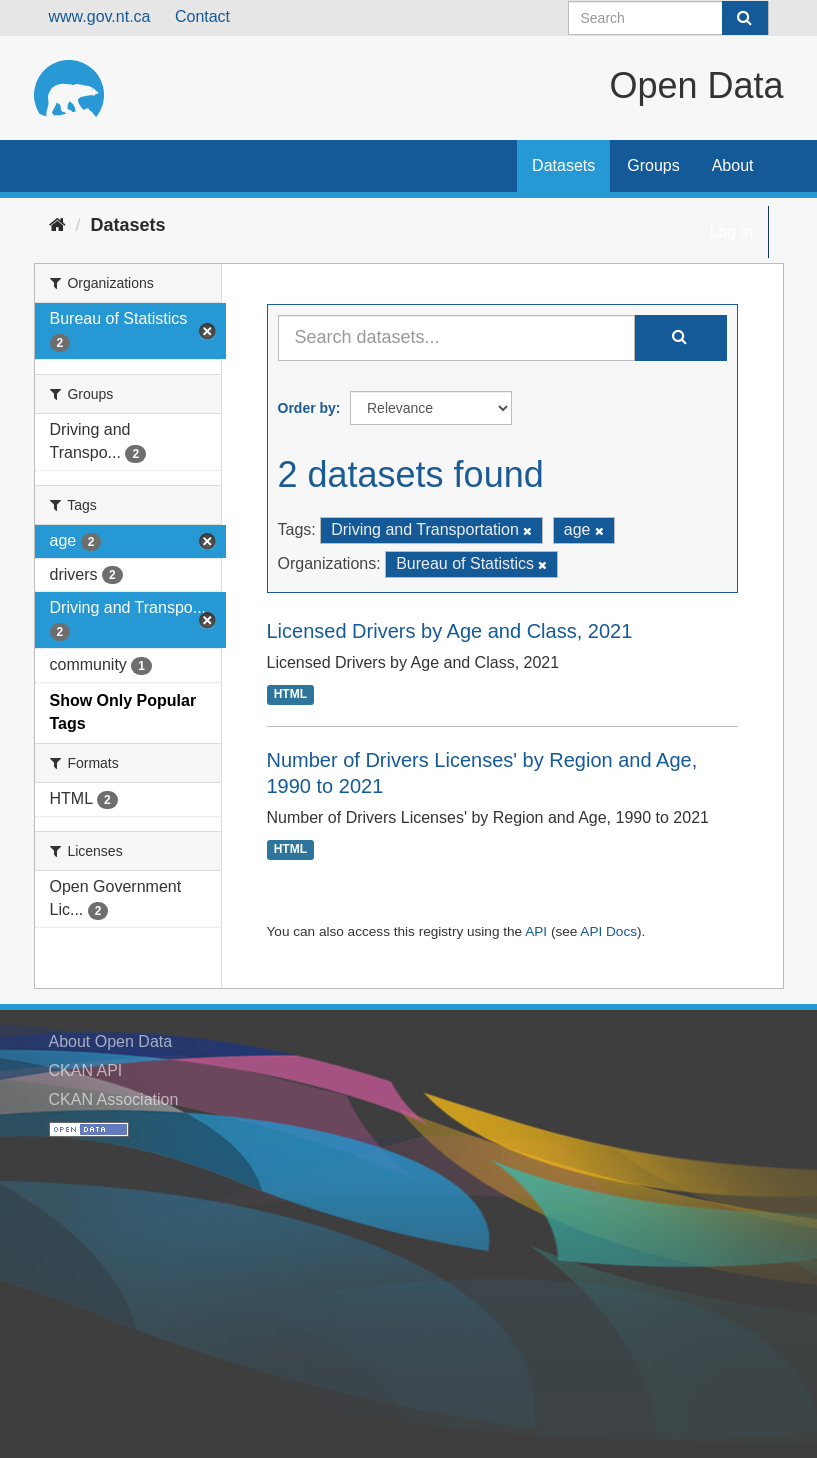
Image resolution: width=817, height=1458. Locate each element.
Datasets (563, 165)
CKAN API (86, 1070)
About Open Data (111, 1041)
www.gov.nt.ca (100, 16)
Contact (202, 16)
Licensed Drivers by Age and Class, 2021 (450, 631)
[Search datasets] (668, 18)
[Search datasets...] (456, 338)
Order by (307, 408)
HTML (290, 695)
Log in (731, 231)
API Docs (608, 931)
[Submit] (745, 18)
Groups (653, 165)
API (536, 931)
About (733, 165)
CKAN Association (114, 1099)
